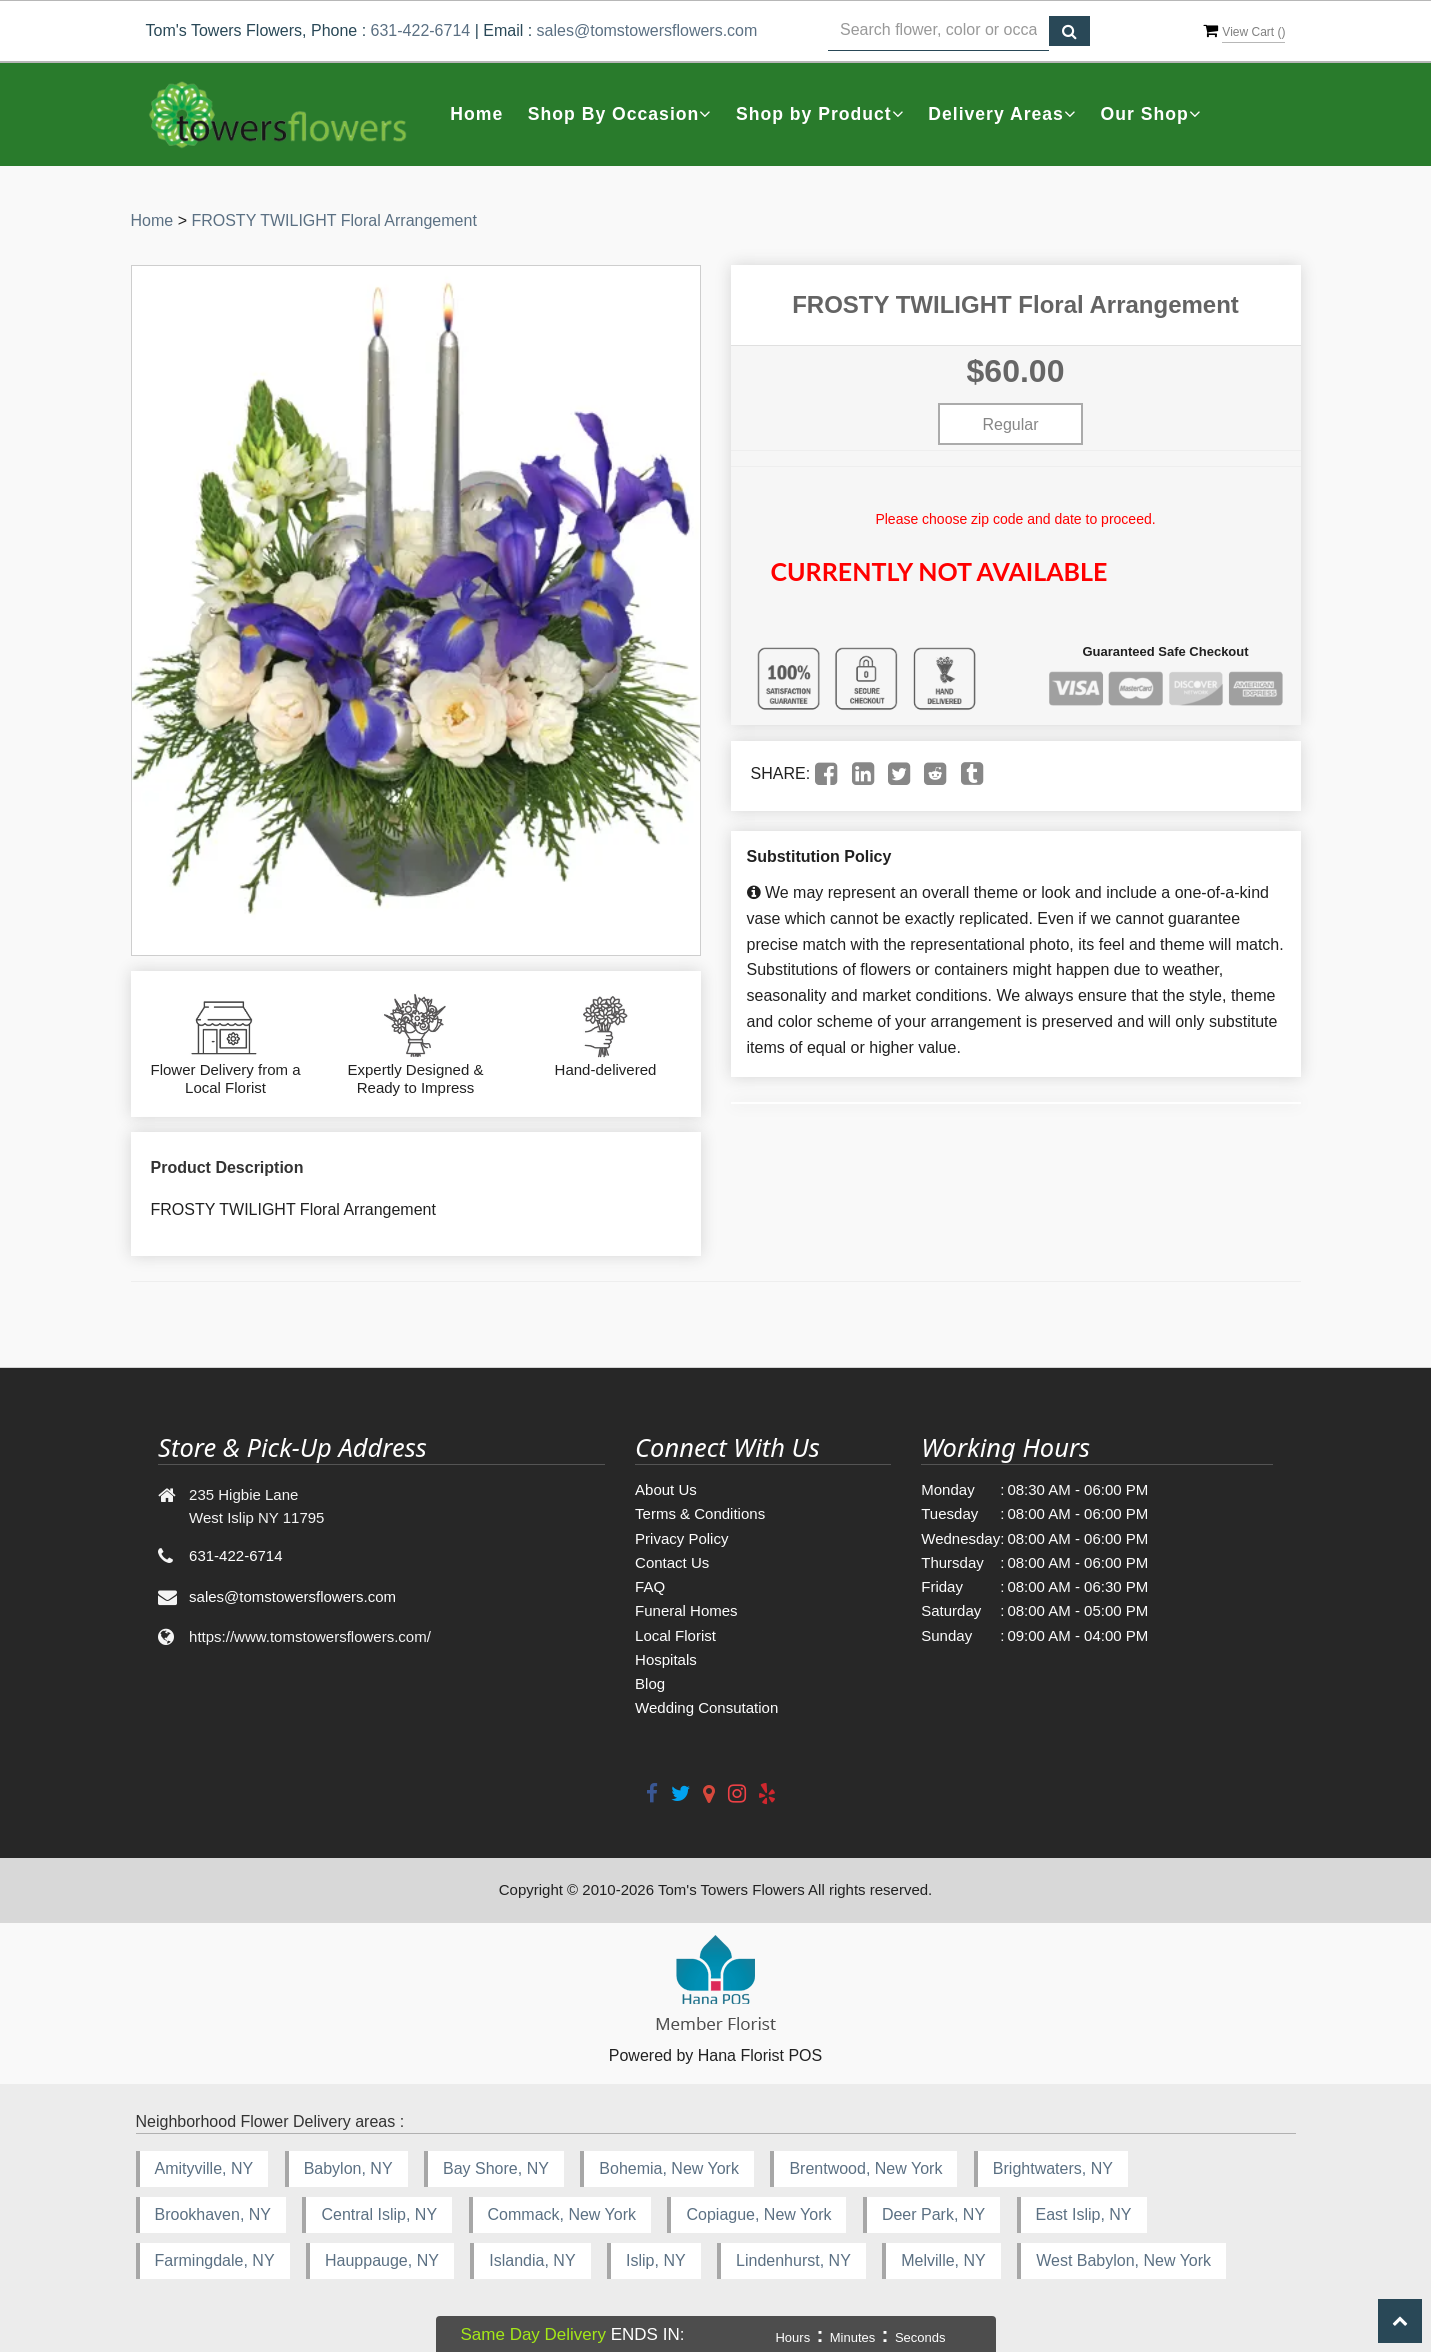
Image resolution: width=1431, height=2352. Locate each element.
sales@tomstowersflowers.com (647, 30)
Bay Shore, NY (496, 2168)
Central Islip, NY (379, 2214)
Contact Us (672, 1562)
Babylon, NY (348, 2168)
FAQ (650, 1586)
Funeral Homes (686, 1610)
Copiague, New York (758, 2214)
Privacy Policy (681, 1538)
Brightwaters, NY (1053, 2168)
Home (476, 114)
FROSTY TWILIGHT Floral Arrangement (333, 220)
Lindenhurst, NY (793, 2260)
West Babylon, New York (1123, 2260)
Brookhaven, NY (213, 2214)
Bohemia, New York (669, 2168)
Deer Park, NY (933, 2214)
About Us (666, 1489)
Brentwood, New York (865, 2168)
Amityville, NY (204, 2168)
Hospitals (666, 1659)
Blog (650, 1683)
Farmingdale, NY (215, 2260)
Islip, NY (656, 2260)
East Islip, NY (1084, 2214)
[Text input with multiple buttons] (939, 31)
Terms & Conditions (700, 1513)
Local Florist (675, 1635)
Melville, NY (943, 2260)
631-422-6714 (421, 30)
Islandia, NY (532, 2260)
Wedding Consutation (706, 1707)
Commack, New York (562, 2214)
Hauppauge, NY (382, 2260)
